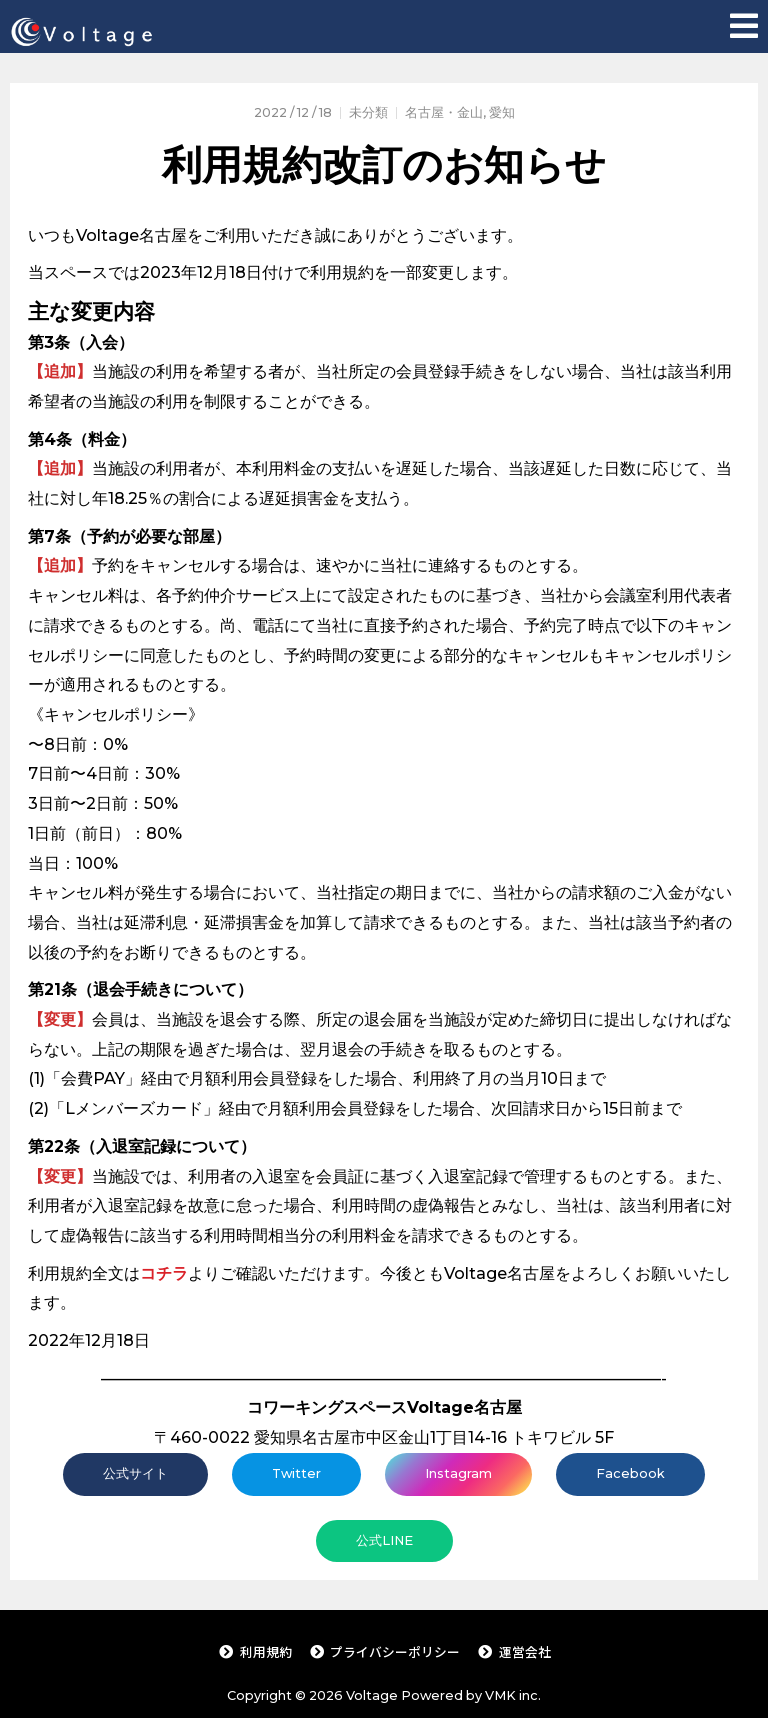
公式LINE (384, 1540)
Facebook (630, 1473)
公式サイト (135, 1473)
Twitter (296, 1473)
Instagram (458, 1473)
